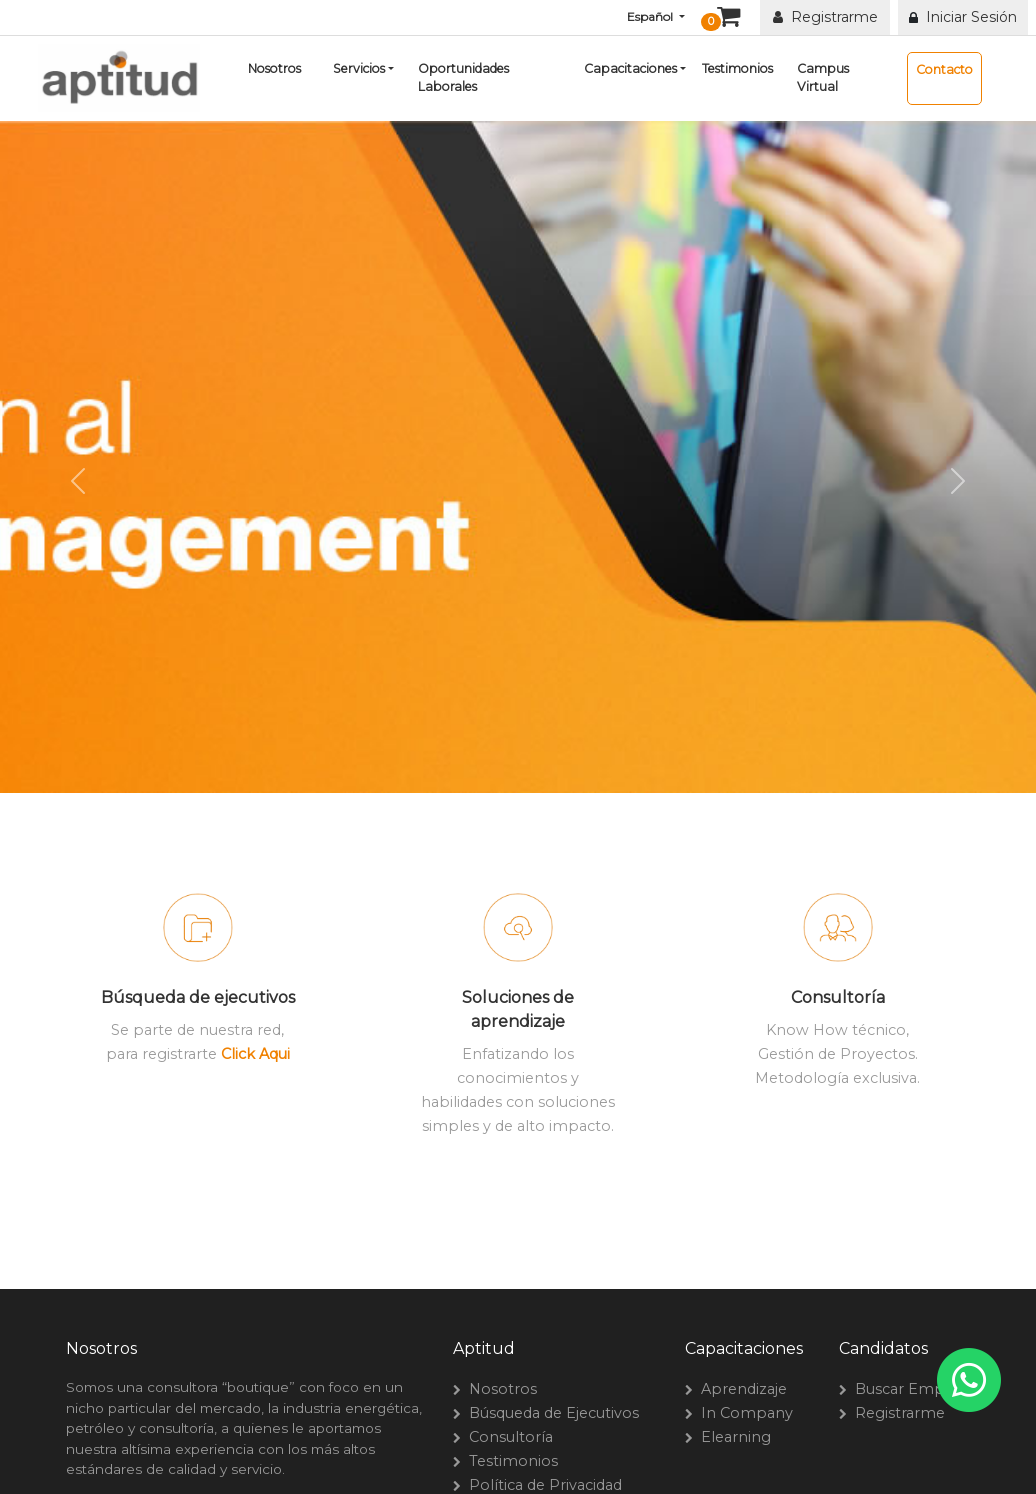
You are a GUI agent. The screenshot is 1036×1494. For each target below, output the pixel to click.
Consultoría (507, 1437)
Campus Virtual (823, 77)
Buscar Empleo (907, 1389)
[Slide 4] (590, 813)
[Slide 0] (446, 813)
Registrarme (825, 17)
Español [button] (651, 16)
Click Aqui (255, 1054)
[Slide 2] (518, 813)
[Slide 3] (554, 813)
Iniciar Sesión (967, 17)
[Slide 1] (482, 813)
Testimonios (737, 68)
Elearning (732, 1437)
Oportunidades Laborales (463, 77)
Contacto (944, 69)
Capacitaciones (630, 68)
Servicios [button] (359, 68)
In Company (743, 1413)
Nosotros (274, 68)
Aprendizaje (740, 1389)
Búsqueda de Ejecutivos (550, 1413)
